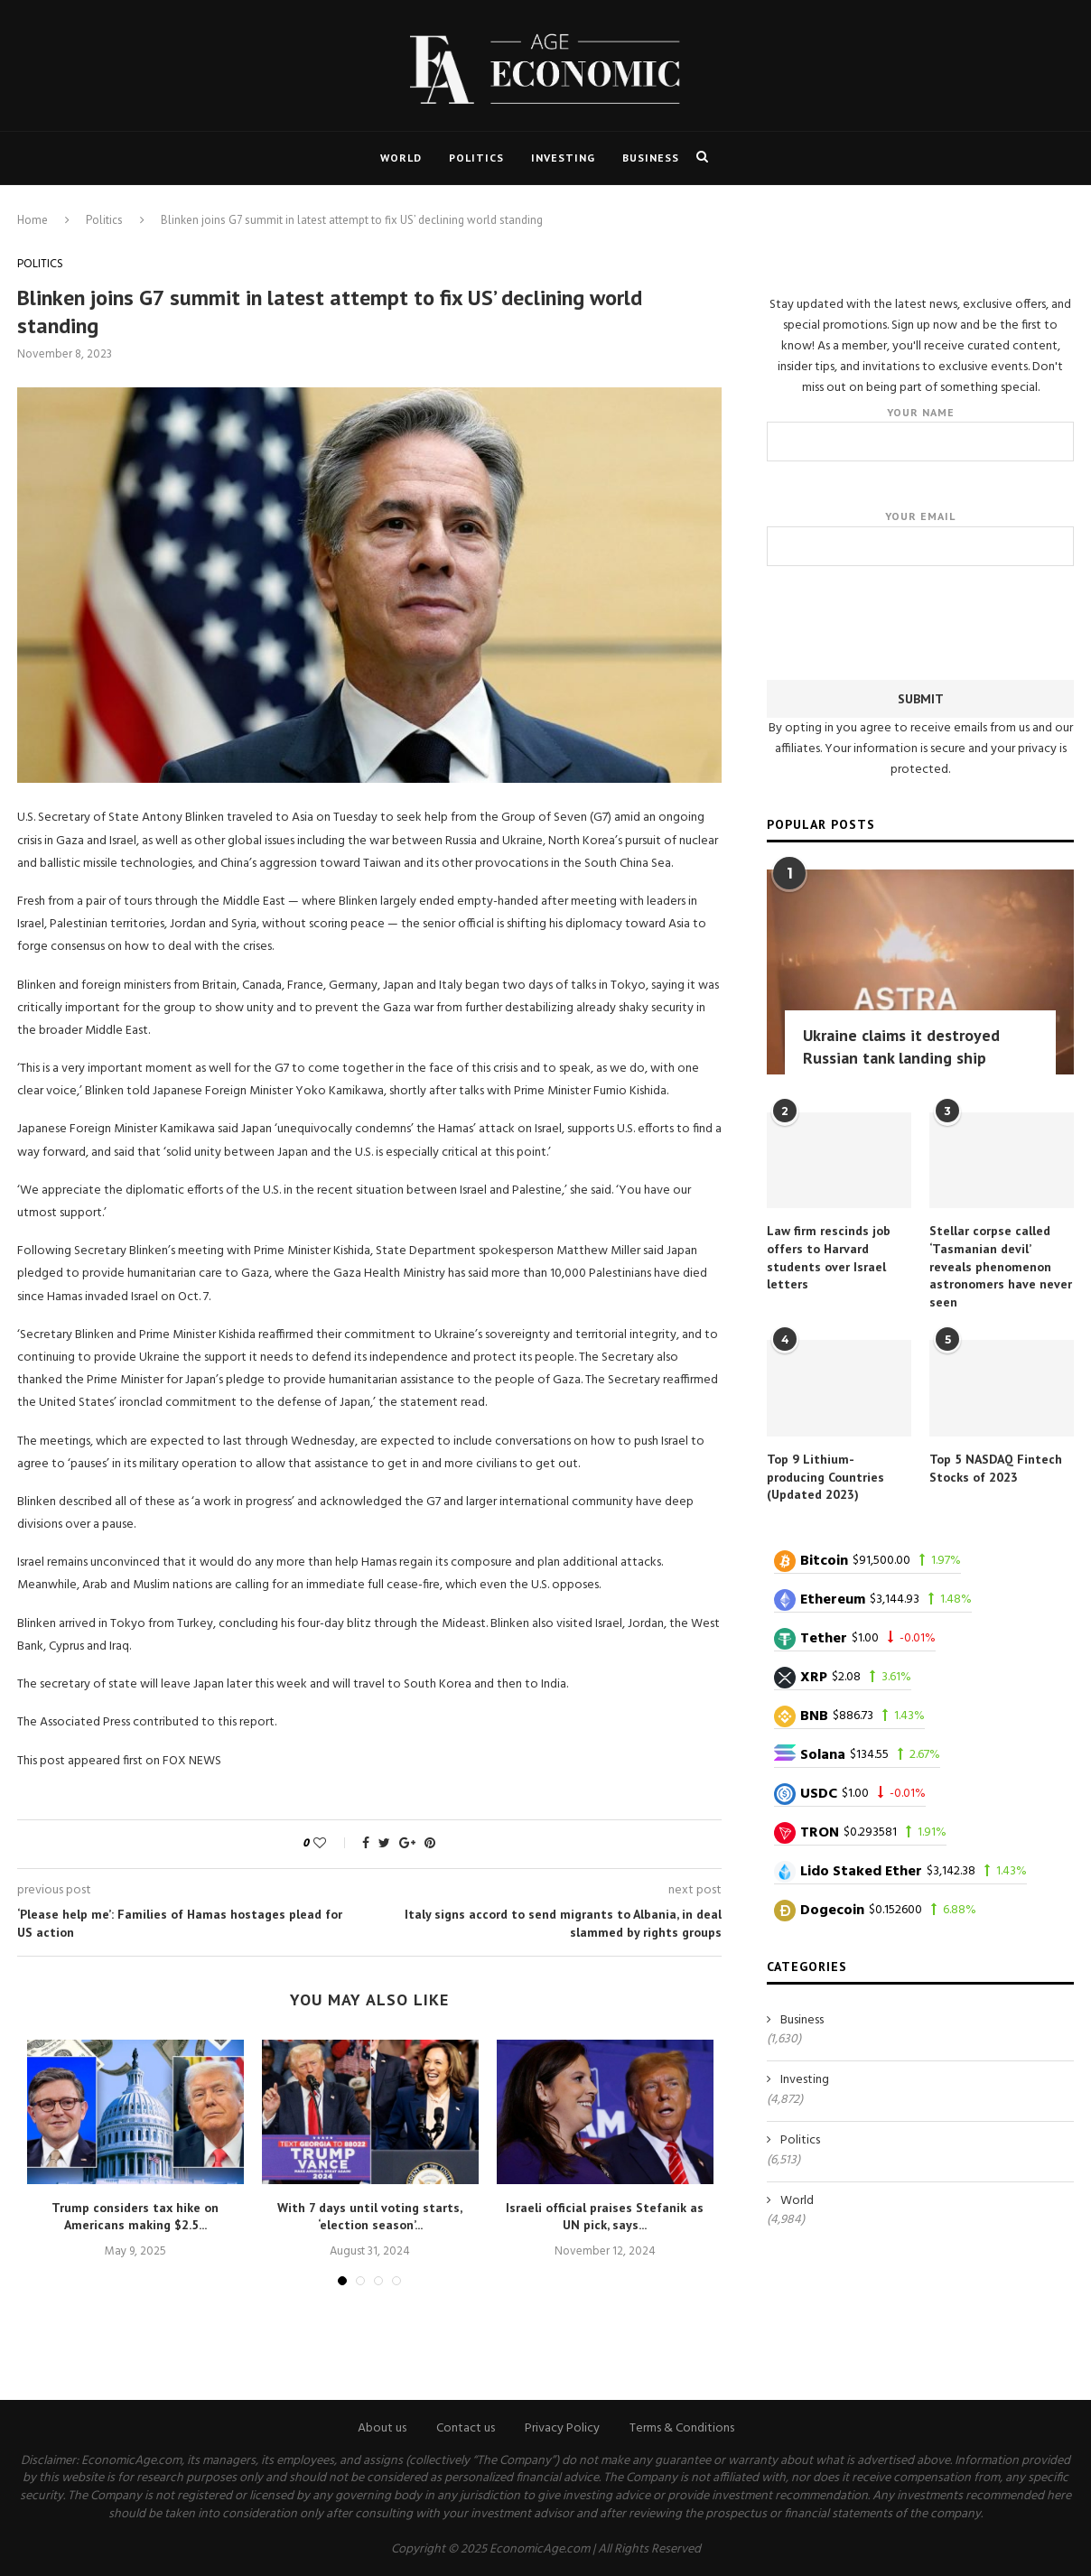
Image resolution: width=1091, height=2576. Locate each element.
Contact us (465, 2428)
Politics (476, 157)
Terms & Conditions (681, 2428)
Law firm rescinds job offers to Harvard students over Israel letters (829, 1256)
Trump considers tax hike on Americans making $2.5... (135, 2216)
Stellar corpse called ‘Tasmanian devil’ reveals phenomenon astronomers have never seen (1000, 1265)
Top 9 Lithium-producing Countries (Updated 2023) (825, 1476)
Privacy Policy (562, 2428)
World (401, 157)
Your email (920, 536)
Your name (920, 433)
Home (32, 220)
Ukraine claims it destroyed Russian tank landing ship (901, 1045)
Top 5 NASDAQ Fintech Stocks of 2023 (995, 1467)
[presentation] (920, 618)
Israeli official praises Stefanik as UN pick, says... (605, 2216)
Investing (563, 157)
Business (650, 157)
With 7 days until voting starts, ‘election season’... (369, 2216)
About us (382, 2428)
